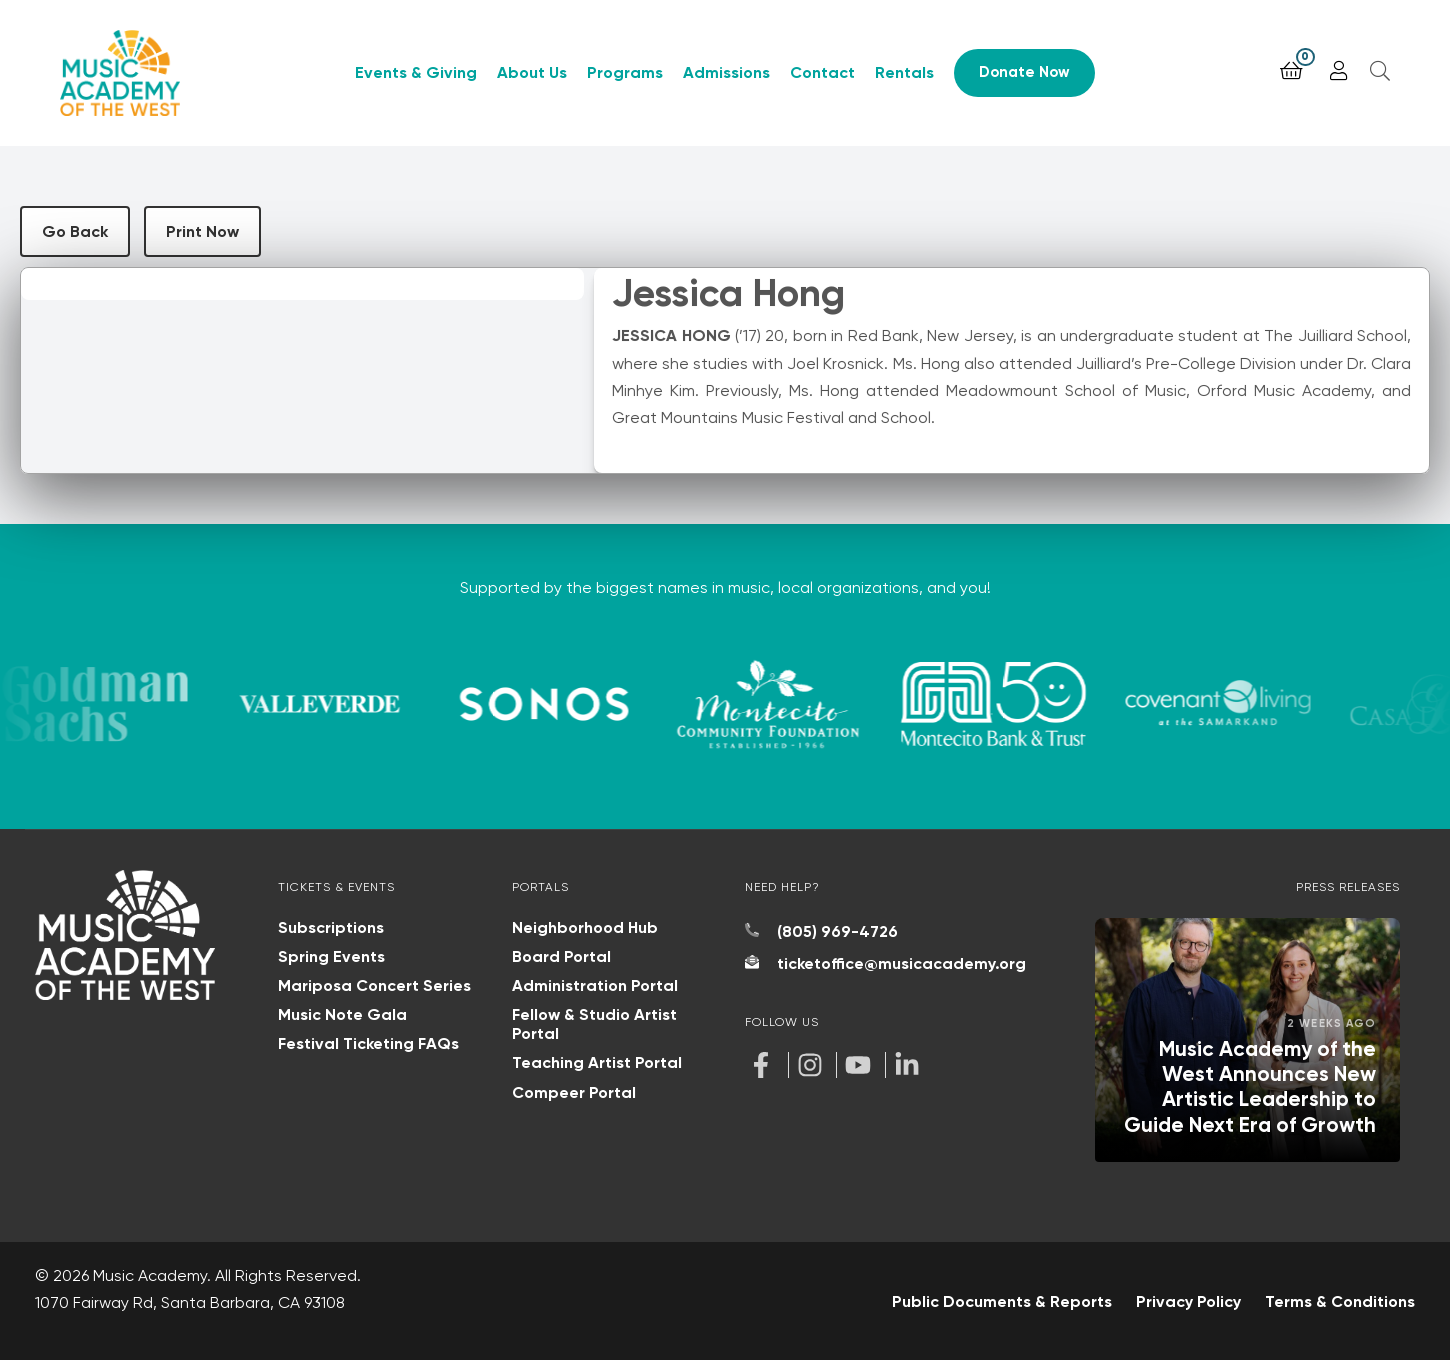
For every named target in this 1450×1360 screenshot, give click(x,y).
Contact (822, 72)
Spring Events (331, 956)
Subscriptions (331, 927)
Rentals (904, 72)
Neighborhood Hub (585, 927)
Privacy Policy (1188, 1301)
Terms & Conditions (1340, 1301)
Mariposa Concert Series (374, 985)
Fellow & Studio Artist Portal (594, 1024)
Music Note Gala (342, 1014)
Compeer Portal (574, 1092)
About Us (532, 72)
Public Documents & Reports (1002, 1301)
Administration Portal (595, 985)
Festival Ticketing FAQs (368, 1043)
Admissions (726, 72)
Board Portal (561, 956)
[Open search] (1380, 71)
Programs (625, 72)
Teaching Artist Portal (597, 1062)
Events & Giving (416, 72)
